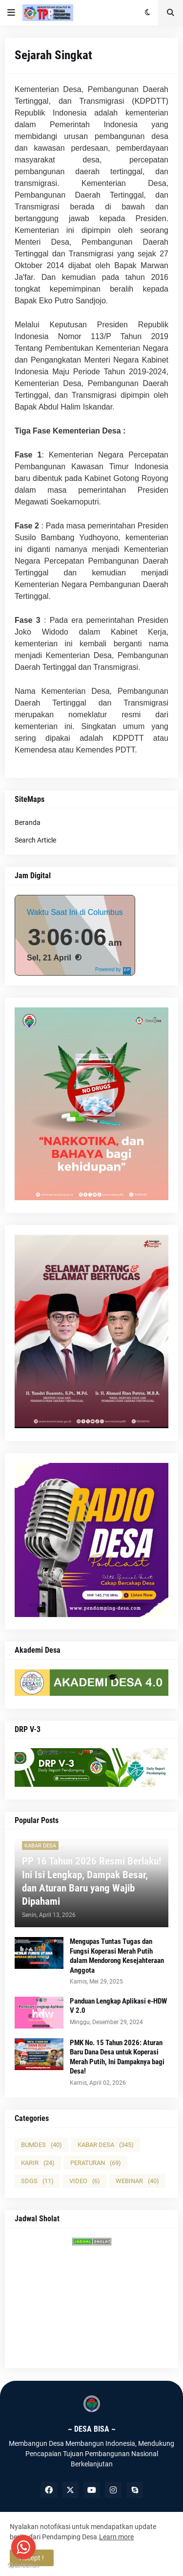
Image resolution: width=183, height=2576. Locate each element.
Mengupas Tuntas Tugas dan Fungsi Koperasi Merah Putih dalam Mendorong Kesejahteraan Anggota (117, 1956)
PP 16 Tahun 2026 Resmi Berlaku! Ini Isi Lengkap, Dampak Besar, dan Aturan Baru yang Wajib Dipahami (91, 1881)
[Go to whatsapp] (23, 2547)
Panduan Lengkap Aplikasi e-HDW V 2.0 (118, 2006)
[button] (11, 12)
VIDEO (84, 2181)
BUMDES (41, 2145)
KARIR (38, 2163)
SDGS (37, 2181)
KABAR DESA (106, 2145)
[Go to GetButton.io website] (23, 2566)
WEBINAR (137, 2181)
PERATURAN (95, 2163)
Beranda (28, 822)
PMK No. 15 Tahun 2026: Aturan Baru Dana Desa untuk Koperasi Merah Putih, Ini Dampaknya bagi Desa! (117, 2057)
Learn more (116, 2537)
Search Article (35, 840)
